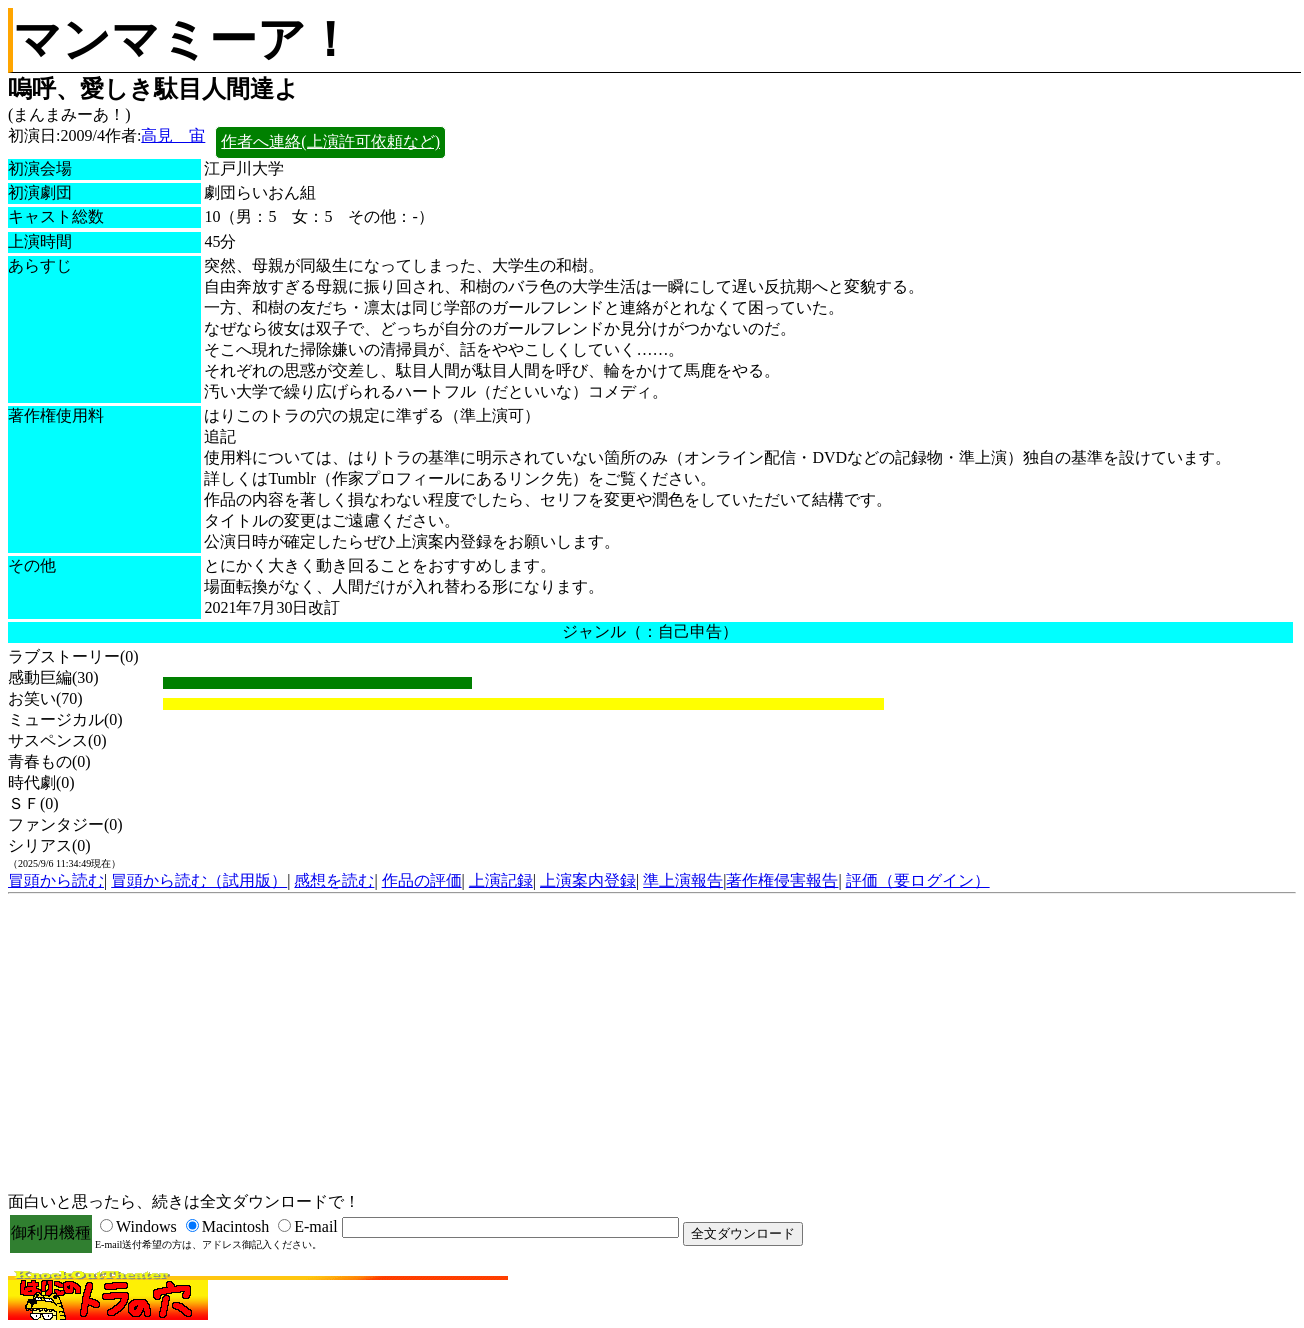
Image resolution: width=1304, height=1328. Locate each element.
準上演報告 (683, 880)
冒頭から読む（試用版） (199, 880)
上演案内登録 (588, 880)
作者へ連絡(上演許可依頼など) (330, 141)
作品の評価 (422, 880)
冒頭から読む (56, 880)
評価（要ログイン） (918, 880)
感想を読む (334, 880)
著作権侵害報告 (782, 880)
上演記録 (501, 880)
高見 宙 (173, 135)
